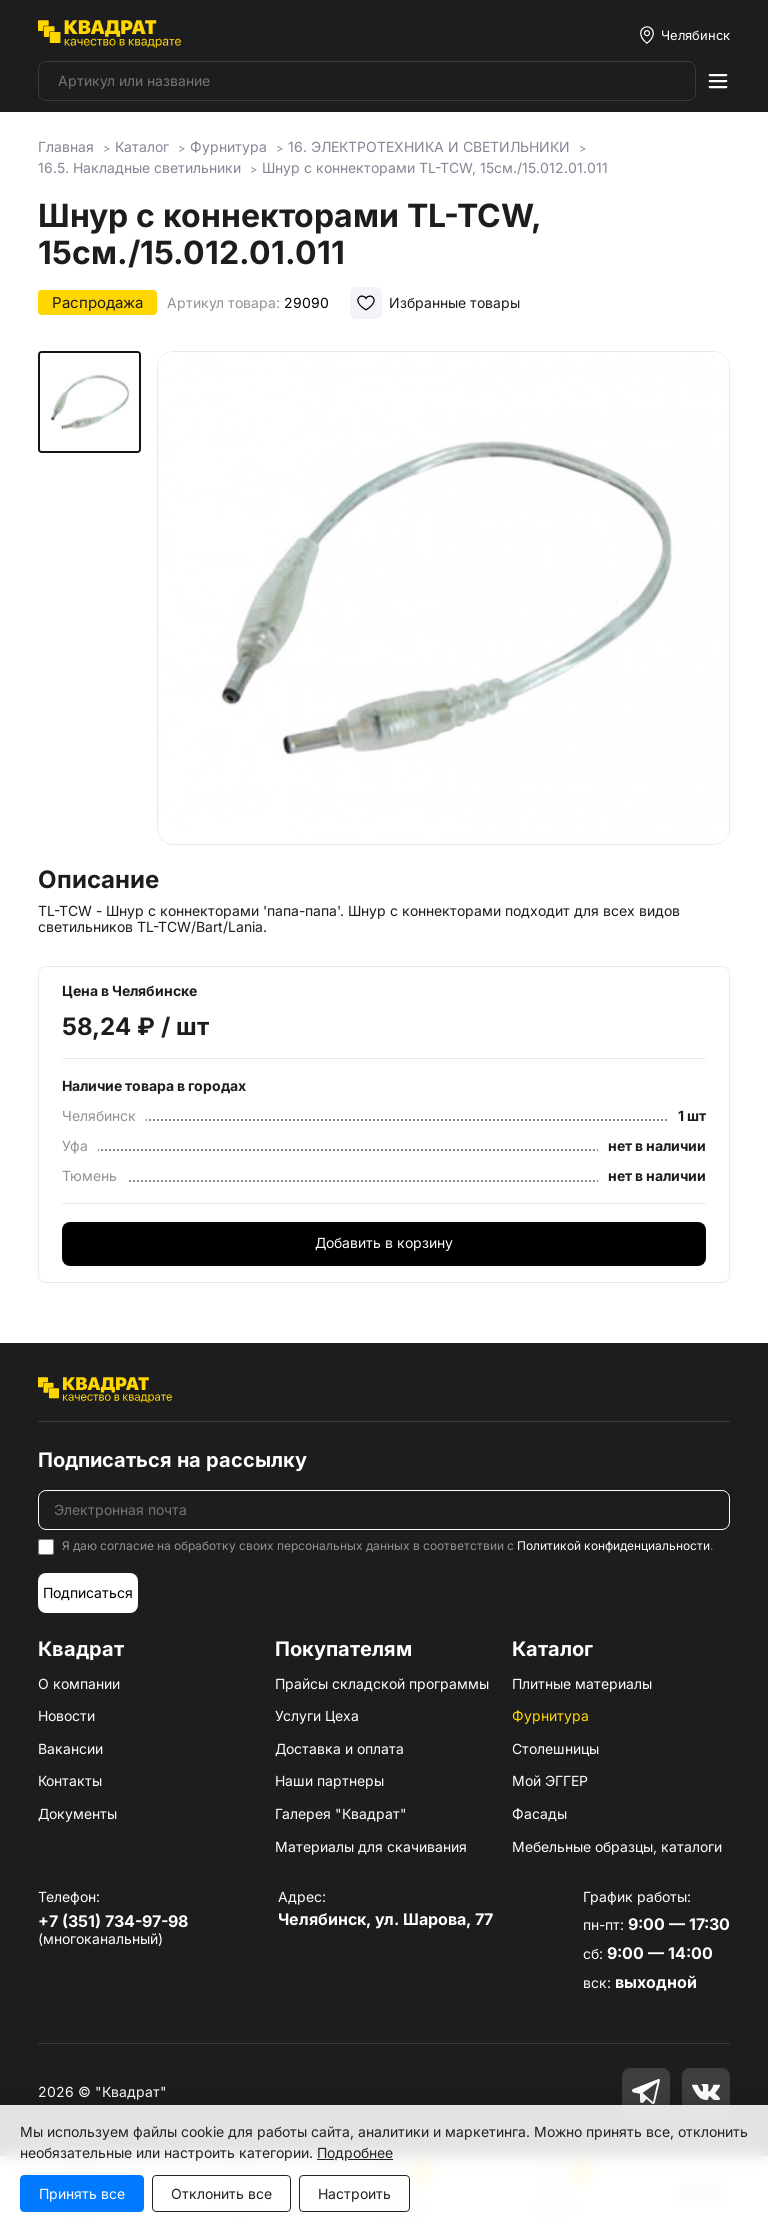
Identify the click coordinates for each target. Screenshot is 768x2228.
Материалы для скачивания (371, 1846)
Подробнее (355, 2152)
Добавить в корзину (384, 1242)
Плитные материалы (582, 1683)
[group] (443, 602)
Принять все (82, 2193)
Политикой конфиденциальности (613, 1545)
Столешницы (555, 1748)
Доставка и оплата (339, 1748)
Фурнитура (550, 1715)
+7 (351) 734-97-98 (113, 1921)
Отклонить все (221, 2193)
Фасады (539, 1813)
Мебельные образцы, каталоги (617, 1846)
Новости (66, 1715)
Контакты (70, 1780)
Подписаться (88, 1592)
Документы (77, 1813)
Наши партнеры (329, 1780)
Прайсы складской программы (382, 1683)
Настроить (354, 2193)
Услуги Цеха (317, 1715)
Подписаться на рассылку (172, 1460)
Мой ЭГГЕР (550, 1780)
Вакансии (70, 1748)
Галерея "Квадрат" (341, 1813)
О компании (79, 1683)
